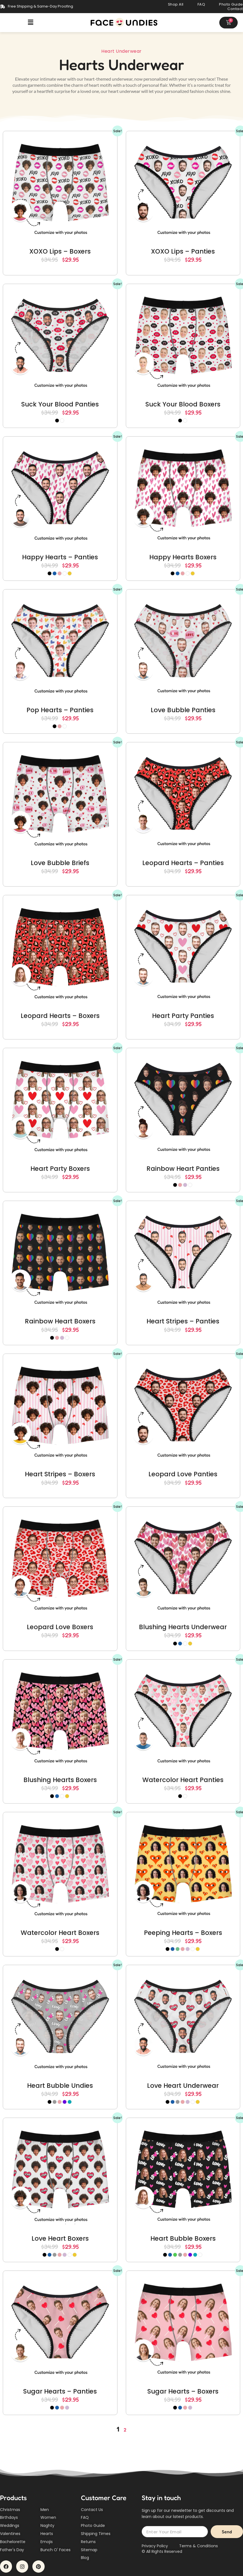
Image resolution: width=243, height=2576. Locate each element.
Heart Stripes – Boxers (60, 1474)
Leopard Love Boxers (60, 1626)
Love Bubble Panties (183, 710)
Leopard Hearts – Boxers (60, 1015)
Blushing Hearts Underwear (183, 1626)
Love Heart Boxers (60, 2238)
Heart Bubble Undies (60, 2085)
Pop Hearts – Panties (60, 710)
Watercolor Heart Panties (182, 1779)
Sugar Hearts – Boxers (182, 2391)
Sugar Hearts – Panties (60, 2391)
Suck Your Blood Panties (60, 404)
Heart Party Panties (183, 1015)
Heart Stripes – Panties (182, 1321)
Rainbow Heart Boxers (60, 1321)
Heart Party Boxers (60, 1168)
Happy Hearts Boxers (182, 557)
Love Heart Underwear (183, 2085)
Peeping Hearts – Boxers (183, 1932)
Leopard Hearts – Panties (183, 862)
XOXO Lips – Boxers (60, 251)
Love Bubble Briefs (60, 862)
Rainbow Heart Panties (183, 1168)
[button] (30, 22)
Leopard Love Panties (182, 1474)
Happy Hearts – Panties (60, 557)
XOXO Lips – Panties (183, 251)
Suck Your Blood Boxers (182, 404)
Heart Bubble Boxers (183, 2238)
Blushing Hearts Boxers (60, 1779)
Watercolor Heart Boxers (60, 1932)
